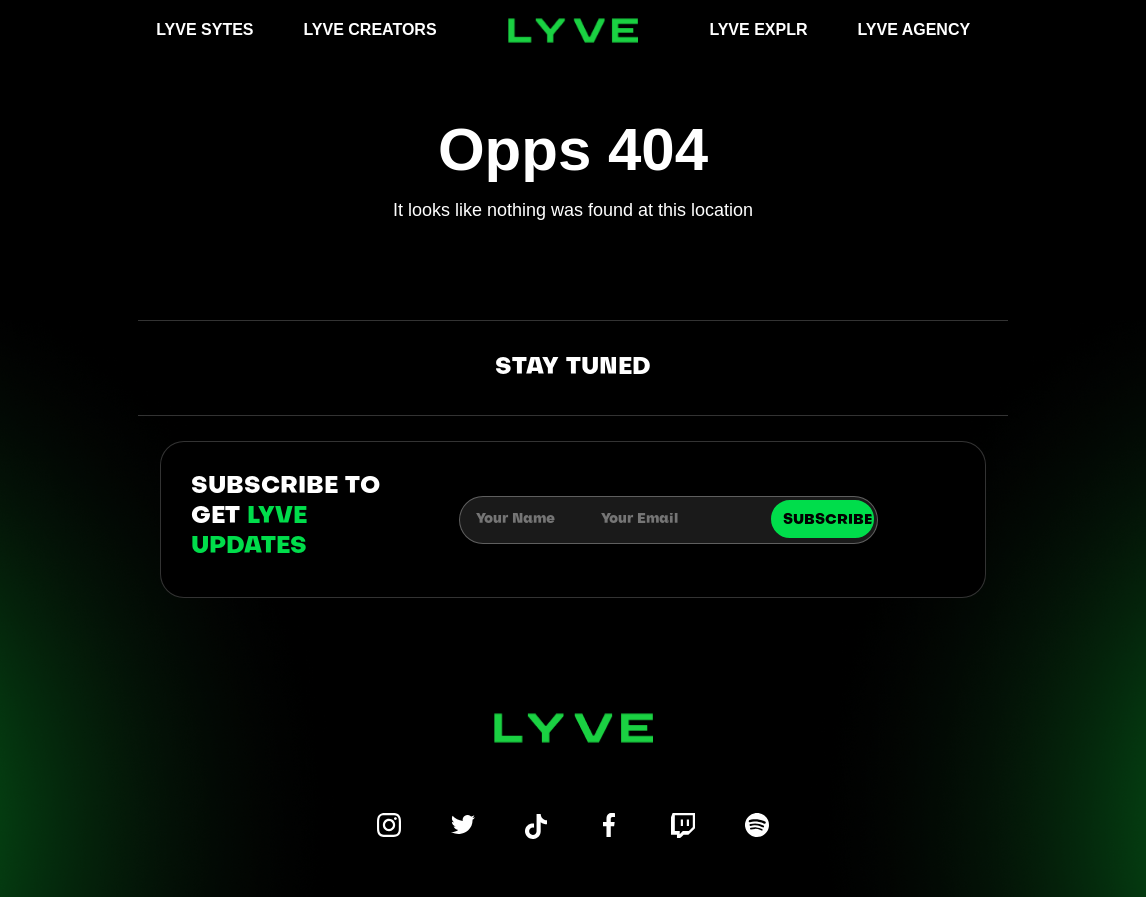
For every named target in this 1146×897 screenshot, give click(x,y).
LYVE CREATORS (370, 29)
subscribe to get (285, 517)
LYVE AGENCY (914, 29)
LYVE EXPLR (758, 29)
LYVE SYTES (204, 29)
